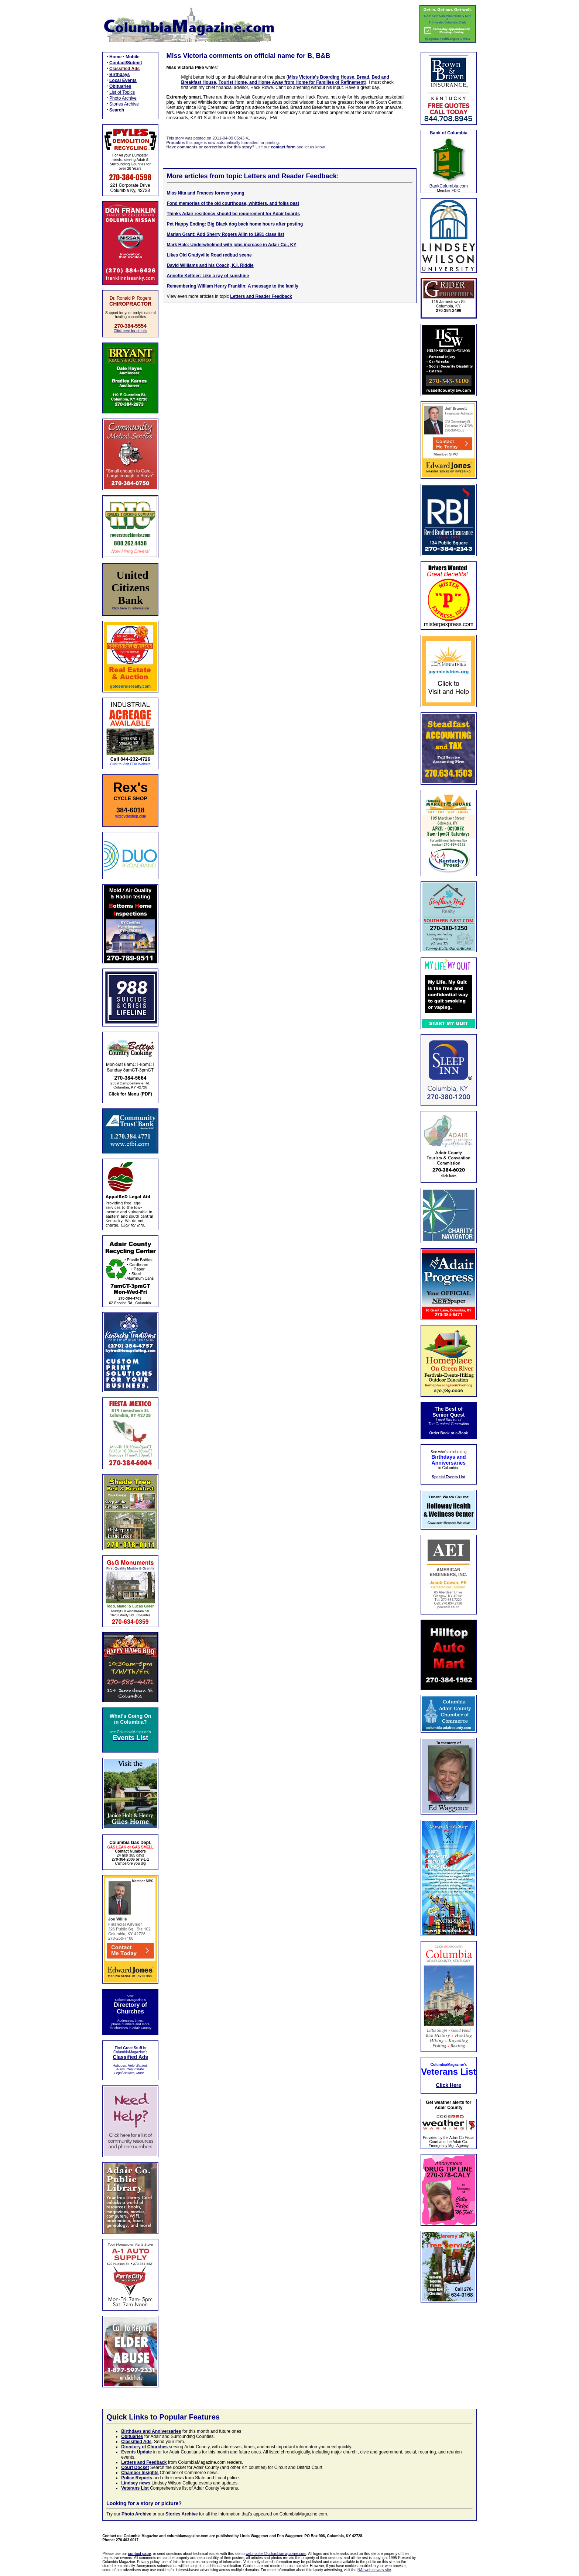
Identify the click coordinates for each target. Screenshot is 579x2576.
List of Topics (122, 92)
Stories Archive (124, 104)
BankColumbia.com (448, 186)
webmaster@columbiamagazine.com (276, 2554)
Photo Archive (123, 98)
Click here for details (130, 331)
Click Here (448, 2085)
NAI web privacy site (374, 2570)
